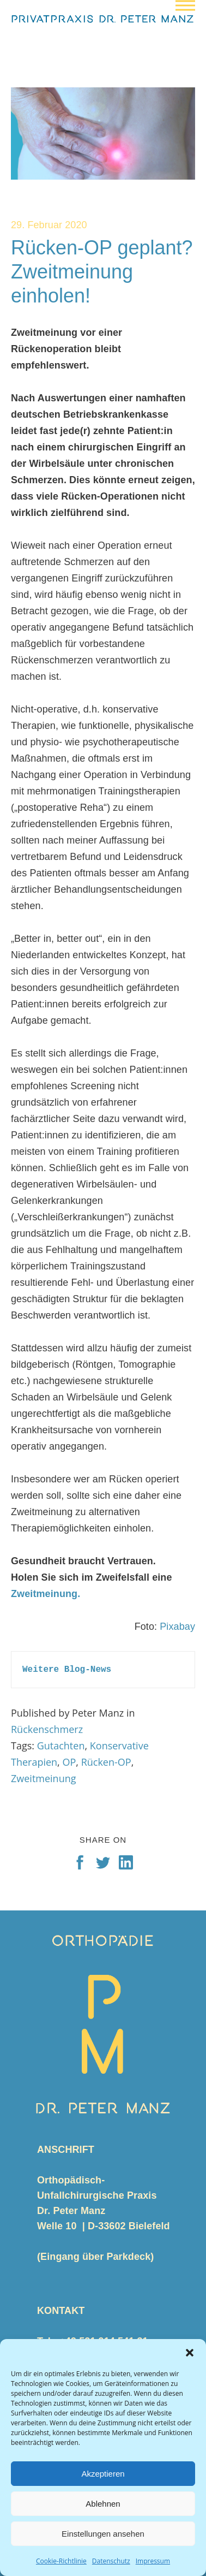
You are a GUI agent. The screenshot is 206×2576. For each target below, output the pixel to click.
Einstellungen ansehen (103, 2533)
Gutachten (61, 1745)
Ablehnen (103, 2503)
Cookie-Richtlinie (61, 2561)
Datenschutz (111, 2561)
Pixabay (177, 1626)
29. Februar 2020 (49, 224)
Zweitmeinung (43, 1778)
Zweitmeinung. (45, 1593)
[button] (189, 2352)
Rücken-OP (106, 1761)
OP (69, 1761)
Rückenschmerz (47, 1729)
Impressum (153, 2561)
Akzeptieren (102, 2473)
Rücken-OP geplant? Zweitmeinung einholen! (102, 271)
